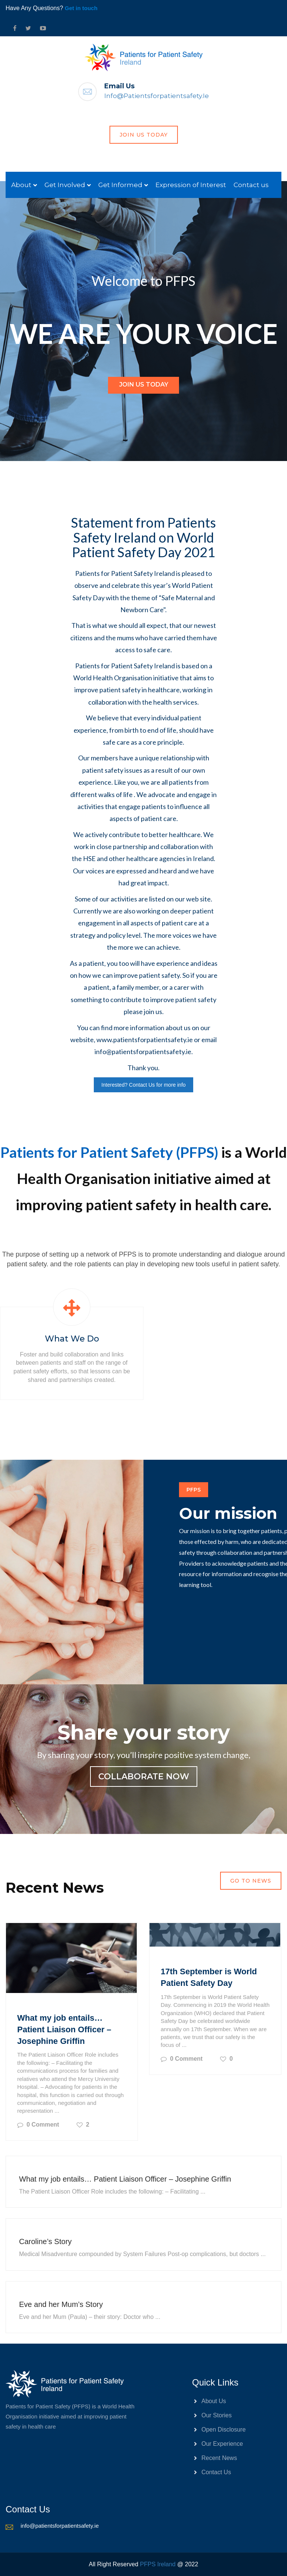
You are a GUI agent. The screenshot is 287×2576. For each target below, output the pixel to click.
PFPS (193, 1489)
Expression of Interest (190, 185)
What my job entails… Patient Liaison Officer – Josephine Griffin (64, 2029)
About (21, 185)
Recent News (219, 2458)
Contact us (251, 185)
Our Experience (222, 2444)
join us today (144, 134)
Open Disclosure (223, 2429)
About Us (213, 2401)
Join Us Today (143, 384)
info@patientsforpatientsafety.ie (156, 96)
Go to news (250, 1880)
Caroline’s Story (45, 2241)
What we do (72, 1339)
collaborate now (143, 1776)
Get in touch (81, 8)
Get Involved (64, 185)
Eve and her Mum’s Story (61, 2304)
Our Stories (216, 2415)
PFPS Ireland (158, 2564)
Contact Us (216, 2472)
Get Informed (120, 185)
